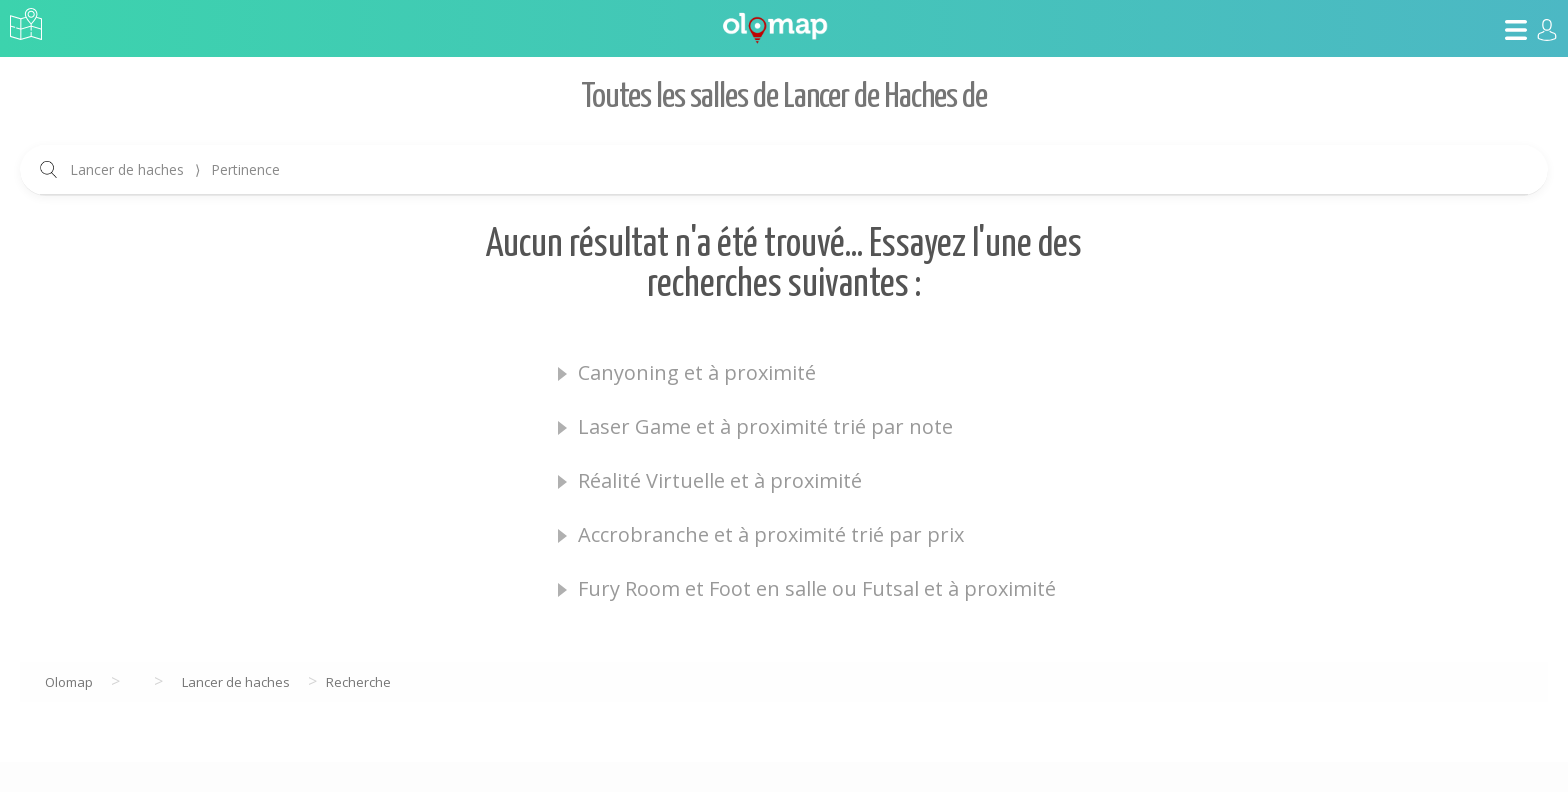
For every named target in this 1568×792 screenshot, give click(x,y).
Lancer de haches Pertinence (175, 169)
